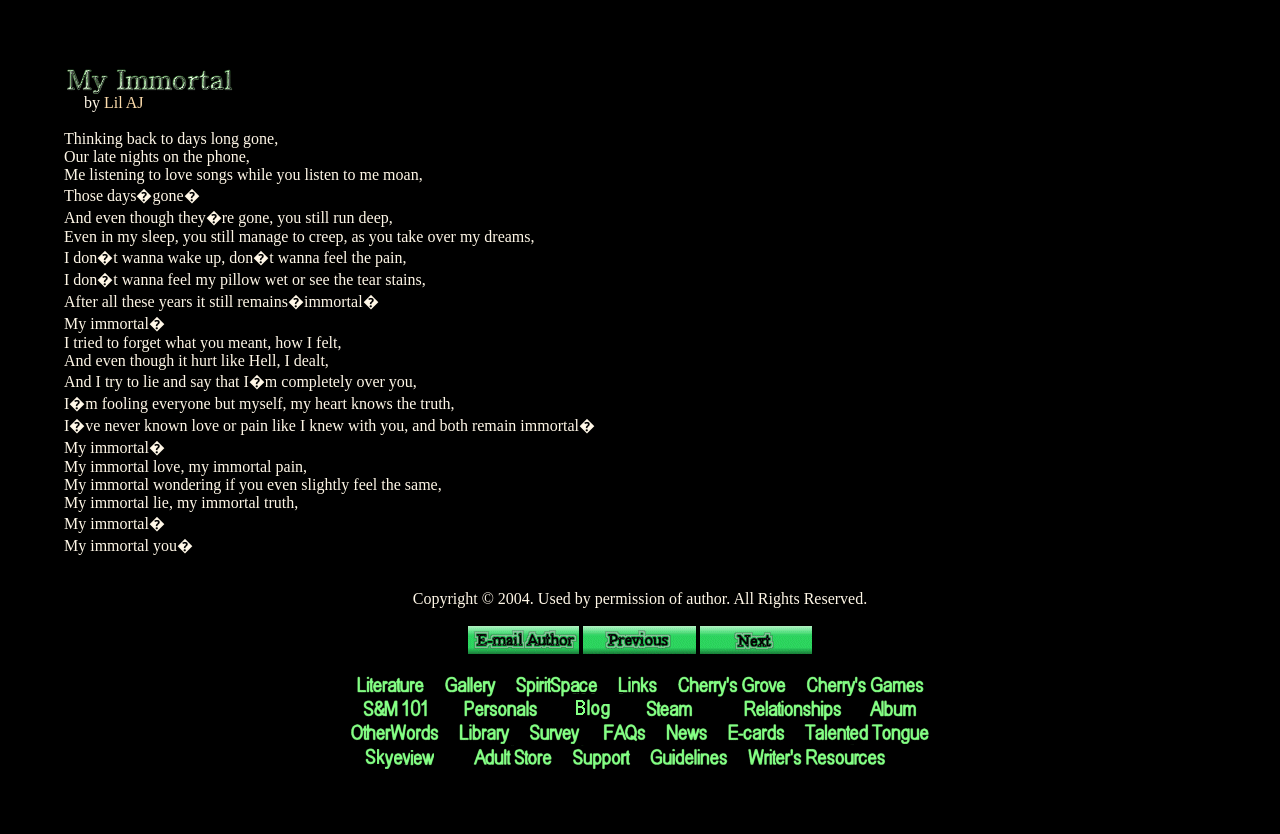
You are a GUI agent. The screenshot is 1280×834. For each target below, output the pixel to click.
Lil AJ (124, 102)
